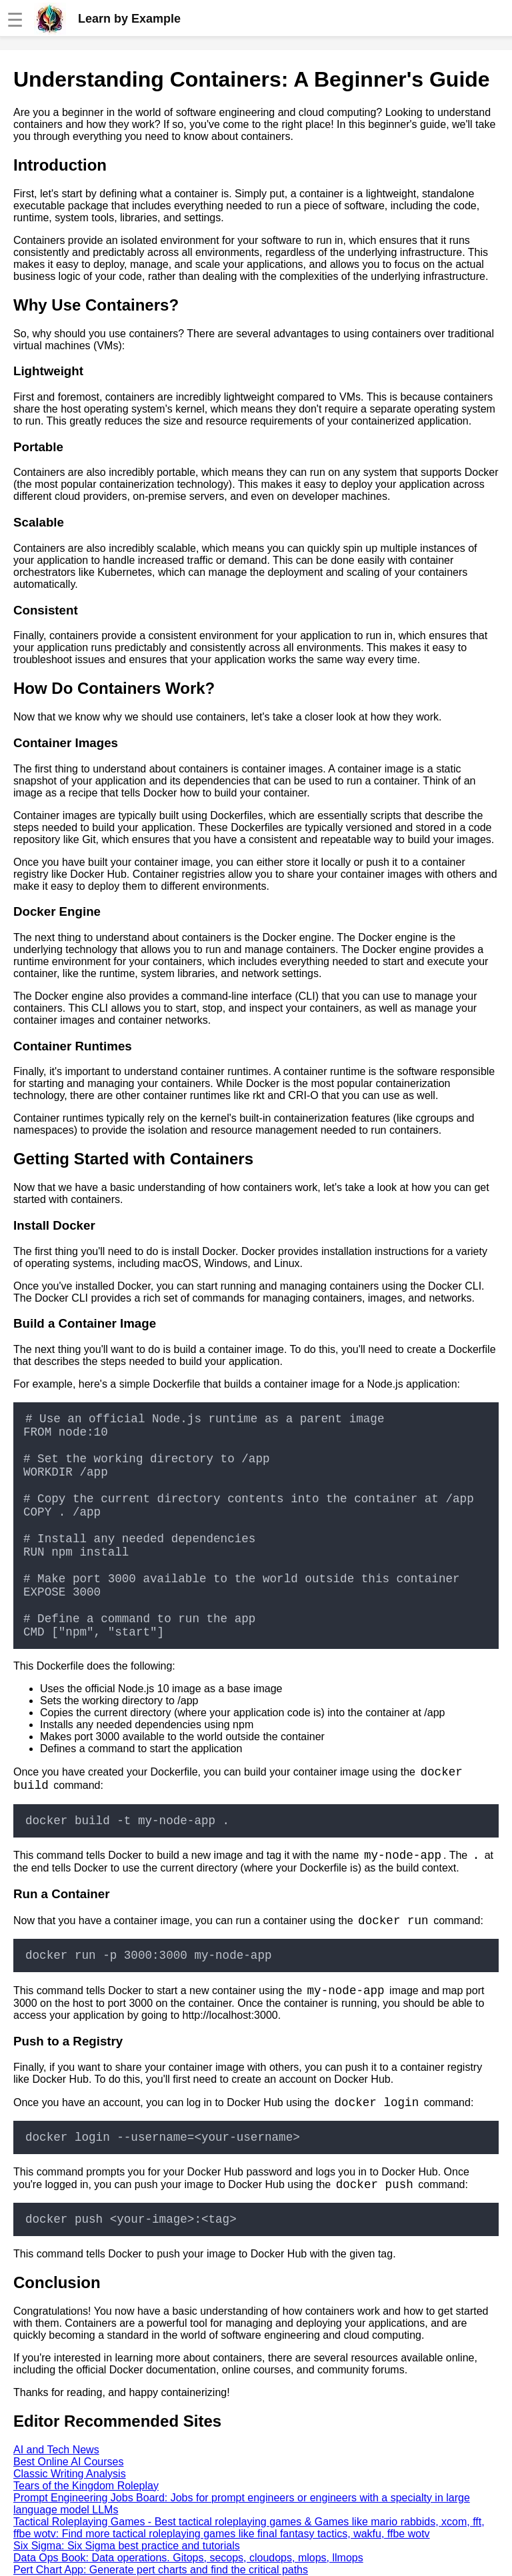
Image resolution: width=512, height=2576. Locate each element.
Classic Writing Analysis (69, 2473)
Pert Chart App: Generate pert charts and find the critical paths (160, 2569)
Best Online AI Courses (68, 2461)
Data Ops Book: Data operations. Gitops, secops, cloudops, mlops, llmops (188, 2557)
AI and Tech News (56, 2449)
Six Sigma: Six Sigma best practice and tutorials (126, 2545)
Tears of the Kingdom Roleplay (86, 2485)
